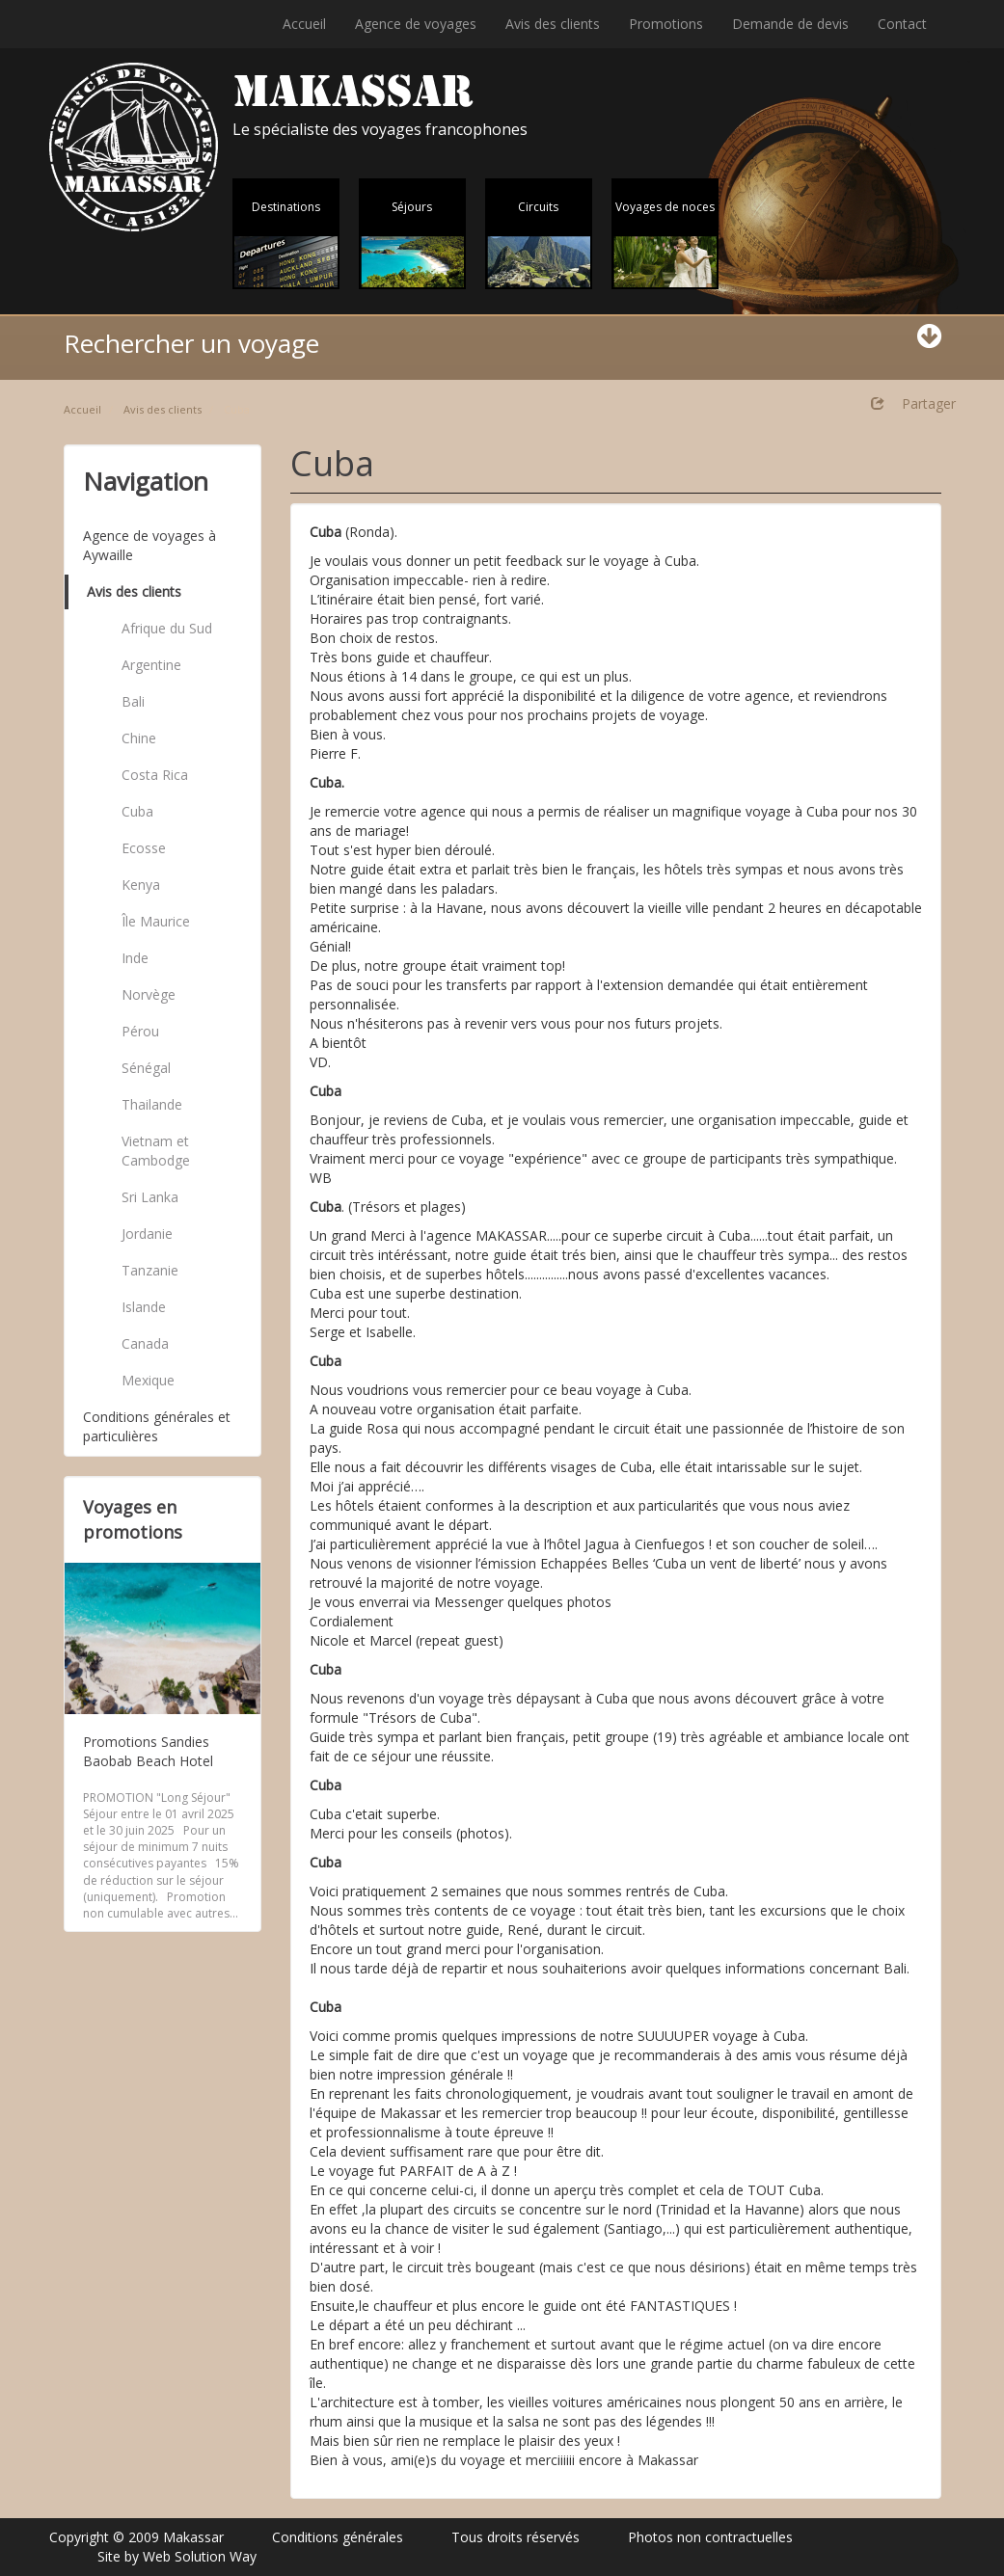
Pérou (140, 1031)
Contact (902, 23)
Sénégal (146, 1068)
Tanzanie (150, 1270)
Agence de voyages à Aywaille (149, 545)
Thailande (152, 1104)
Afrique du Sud (167, 628)
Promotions (666, 23)
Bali (133, 701)
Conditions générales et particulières (157, 1426)
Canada (145, 1343)
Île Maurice (156, 921)
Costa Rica (155, 774)
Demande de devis (790, 23)
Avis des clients (552, 23)
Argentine (151, 665)
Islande (144, 1307)
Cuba (137, 811)
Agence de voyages (415, 23)
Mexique (148, 1380)
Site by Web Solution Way (177, 2556)
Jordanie (147, 1233)
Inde (135, 958)
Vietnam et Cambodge (156, 1150)
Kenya (141, 884)
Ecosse (144, 848)
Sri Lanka (150, 1197)
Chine (139, 738)
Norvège (149, 994)
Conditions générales (337, 2537)
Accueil (304, 23)
